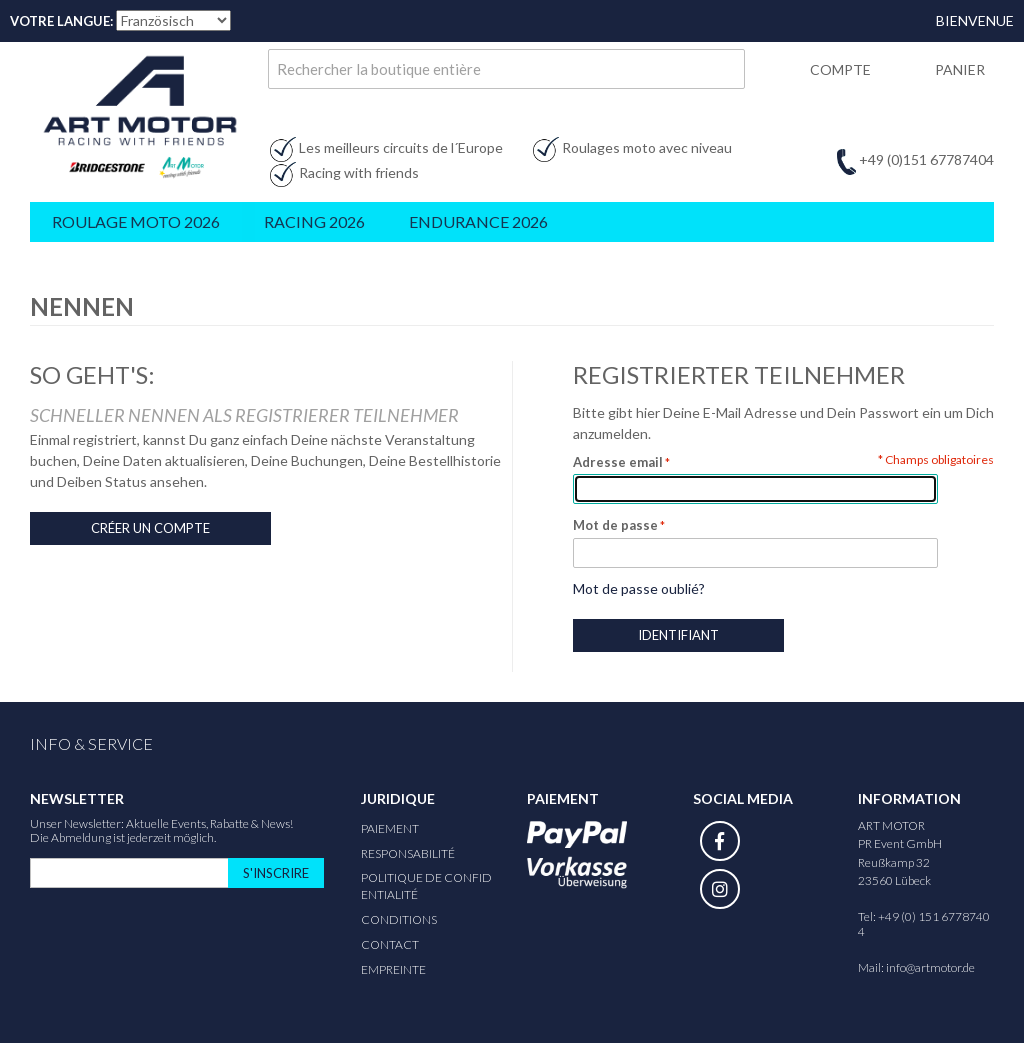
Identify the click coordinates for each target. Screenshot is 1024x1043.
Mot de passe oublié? (639, 588)
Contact (390, 944)
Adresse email (618, 462)
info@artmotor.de (930, 967)
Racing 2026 (314, 221)
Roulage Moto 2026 (136, 221)
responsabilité (408, 853)
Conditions (399, 919)
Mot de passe (615, 525)
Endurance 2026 (478, 221)
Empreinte (393, 969)
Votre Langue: (61, 21)
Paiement (390, 828)
